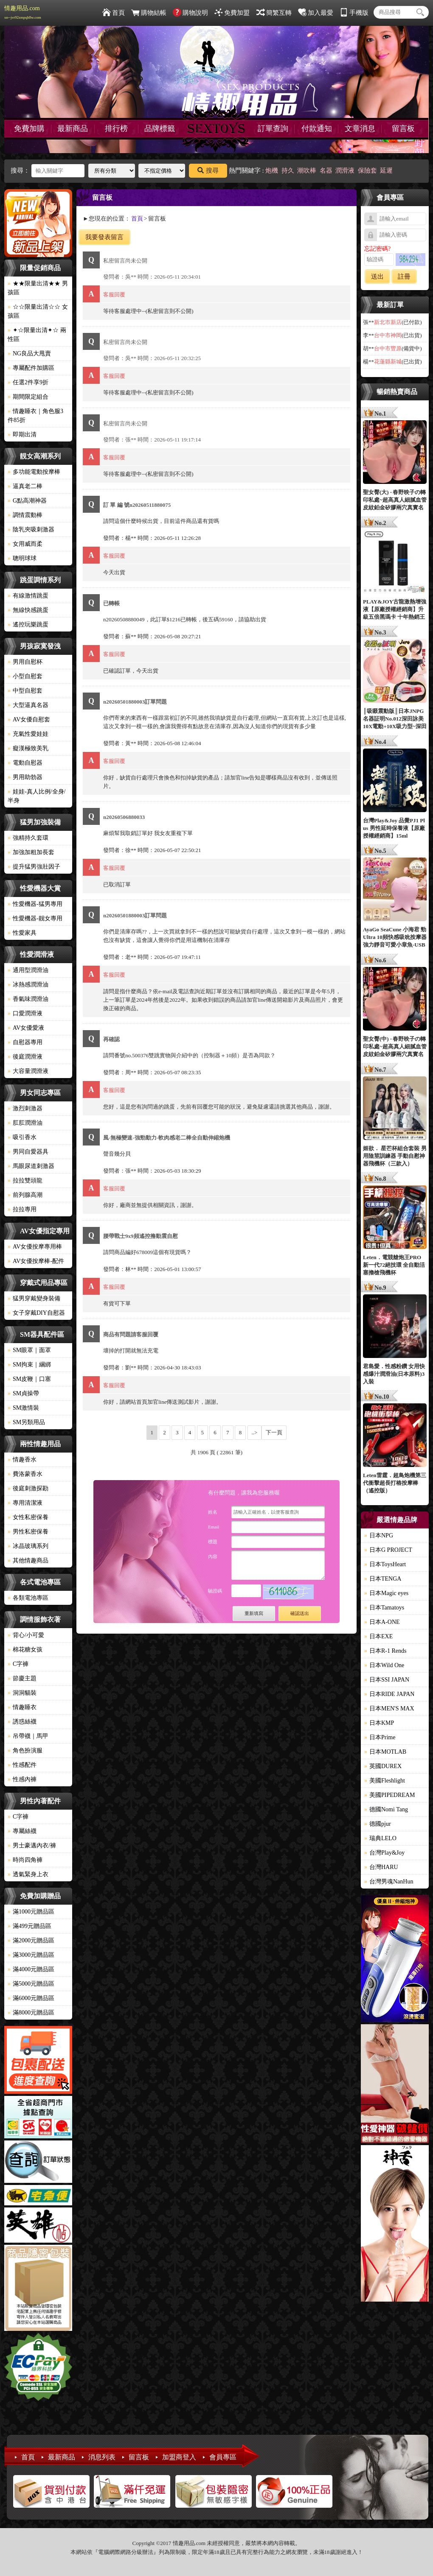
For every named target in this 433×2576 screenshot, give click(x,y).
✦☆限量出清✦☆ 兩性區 (37, 334)
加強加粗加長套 (31, 852)
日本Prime (379, 1737)
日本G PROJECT (388, 1550)
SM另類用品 (26, 1422)
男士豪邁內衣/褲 (32, 1845)
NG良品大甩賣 (29, 353)
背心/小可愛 (26, 1635)
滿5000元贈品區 (31, 1984)
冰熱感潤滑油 (28, 984)
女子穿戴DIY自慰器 (36, 1313)
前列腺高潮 (25, 1195)
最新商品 (72, 128)
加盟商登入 (179, 2457)
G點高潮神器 (27, 500)
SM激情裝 (23, 1408)
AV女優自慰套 (29, 719)
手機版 (354, 12)
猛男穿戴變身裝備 (34, 1298)
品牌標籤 (159, 128)
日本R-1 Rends (385, 1651)
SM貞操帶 (23, 1393)
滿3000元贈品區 (31, 1955)
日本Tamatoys (384, 1607)
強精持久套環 (28, 838)
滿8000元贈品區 (31, 2012)
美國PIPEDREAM (389, 1795)
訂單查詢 (273, 128)
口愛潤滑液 (25, 1013)
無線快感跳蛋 (28, 610)
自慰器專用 (25, 1042)
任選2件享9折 (28, 382)
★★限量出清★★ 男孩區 (38, 288)
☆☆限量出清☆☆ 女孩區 (38, 311)
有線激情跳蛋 (28, 595)
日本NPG (378, 1535)
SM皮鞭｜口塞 (29, 1379)
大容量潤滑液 (28, 1071)
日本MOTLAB (385, 1752)
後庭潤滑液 (25, 1056)
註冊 (404, 276)
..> (255, 1432)
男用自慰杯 (25, 662)
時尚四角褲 (25, 1860)
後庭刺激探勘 (28, 1488)
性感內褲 (22, 1779)
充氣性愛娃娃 (28, 734)
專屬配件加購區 (31, 368)
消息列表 (101, 2457)
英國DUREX (383, 1766)
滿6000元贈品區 (31, 1998)
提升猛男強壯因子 (34, 866)
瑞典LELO (380, 1838)
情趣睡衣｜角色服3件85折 (35, 415)
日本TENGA (382, 1579)
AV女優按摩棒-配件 (36, 1261)
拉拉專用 (22, 1209)
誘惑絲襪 (22, 1721)
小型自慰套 (25, 676)
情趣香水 (22, 1459)
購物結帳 (148, 12)
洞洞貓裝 (22, 1693)
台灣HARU (381, 1867)
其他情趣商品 (28, 1560)
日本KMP (379, 1723)
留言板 (403, 128)
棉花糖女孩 (25, 1649)
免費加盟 (232, 12)
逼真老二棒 (25, 486)
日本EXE (378, 1636)
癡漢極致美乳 (28, 748)
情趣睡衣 (22, 1707)
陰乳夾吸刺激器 (31, 529)
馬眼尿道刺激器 (31, 1166)
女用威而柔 (25, 544)
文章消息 (360, 128)
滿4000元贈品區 (31, 1969)
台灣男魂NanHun (388, 1881)
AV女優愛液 (26, 1028)
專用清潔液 (25, 1503)
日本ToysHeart (385, 1564)
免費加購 (29, 128)
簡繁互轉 (274, 12)
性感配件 (22, 1765)
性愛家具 (22, 933)
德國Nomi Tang (386, 1809)
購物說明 (190, 12)
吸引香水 (22, 1137)
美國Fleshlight (384, 1780)
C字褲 (18, 1664)
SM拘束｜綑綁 (29, 1364)
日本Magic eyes (386, 1593)
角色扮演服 (25, 1750)
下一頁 (274, 1432)
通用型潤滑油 (28, 970)
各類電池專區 (28, 1598)
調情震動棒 (25, 515)
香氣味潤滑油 (28, 999)
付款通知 (316, 128)
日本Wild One (384, 1665)
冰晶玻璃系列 (28, 1546)
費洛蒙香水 (25, 1474)
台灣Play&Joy (384, 1853)
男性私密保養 (28, 1531)
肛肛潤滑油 (25, 1123)
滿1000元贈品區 (31, 1911)
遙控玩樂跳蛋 (28, 624)
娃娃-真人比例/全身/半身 (36, 796)
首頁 (113, 12)
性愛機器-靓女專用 (35, 918)
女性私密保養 (28, 1517)
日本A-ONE (382, 1622)
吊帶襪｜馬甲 (28, 1736)
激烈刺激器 (25, 1108)
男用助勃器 (25, 777)
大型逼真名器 (28, 705)
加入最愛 (315, 12)
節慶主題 (22, 1678)
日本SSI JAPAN (386, 1679)
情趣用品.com (22, 12)
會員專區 (222, 2457)
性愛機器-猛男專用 (35, 904)
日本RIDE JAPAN (389, 1694)
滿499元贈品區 (29, 1926)
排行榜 (116, 128)
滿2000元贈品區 (31, 1940)
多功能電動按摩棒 (34, 472)
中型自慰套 (25, 690)
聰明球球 (22, 558)
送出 (377, 276)
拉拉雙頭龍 (25, 1180)
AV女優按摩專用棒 (35, 1246)
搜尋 (208, 170)
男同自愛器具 (28, 1151)
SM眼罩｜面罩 (29, 1350)
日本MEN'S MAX (389, 1708)
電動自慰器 (25, 763)
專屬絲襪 (22, 1831)
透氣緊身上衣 (28, 1874)
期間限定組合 (28, 397)
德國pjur (377, 1824)
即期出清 (22, 434)
